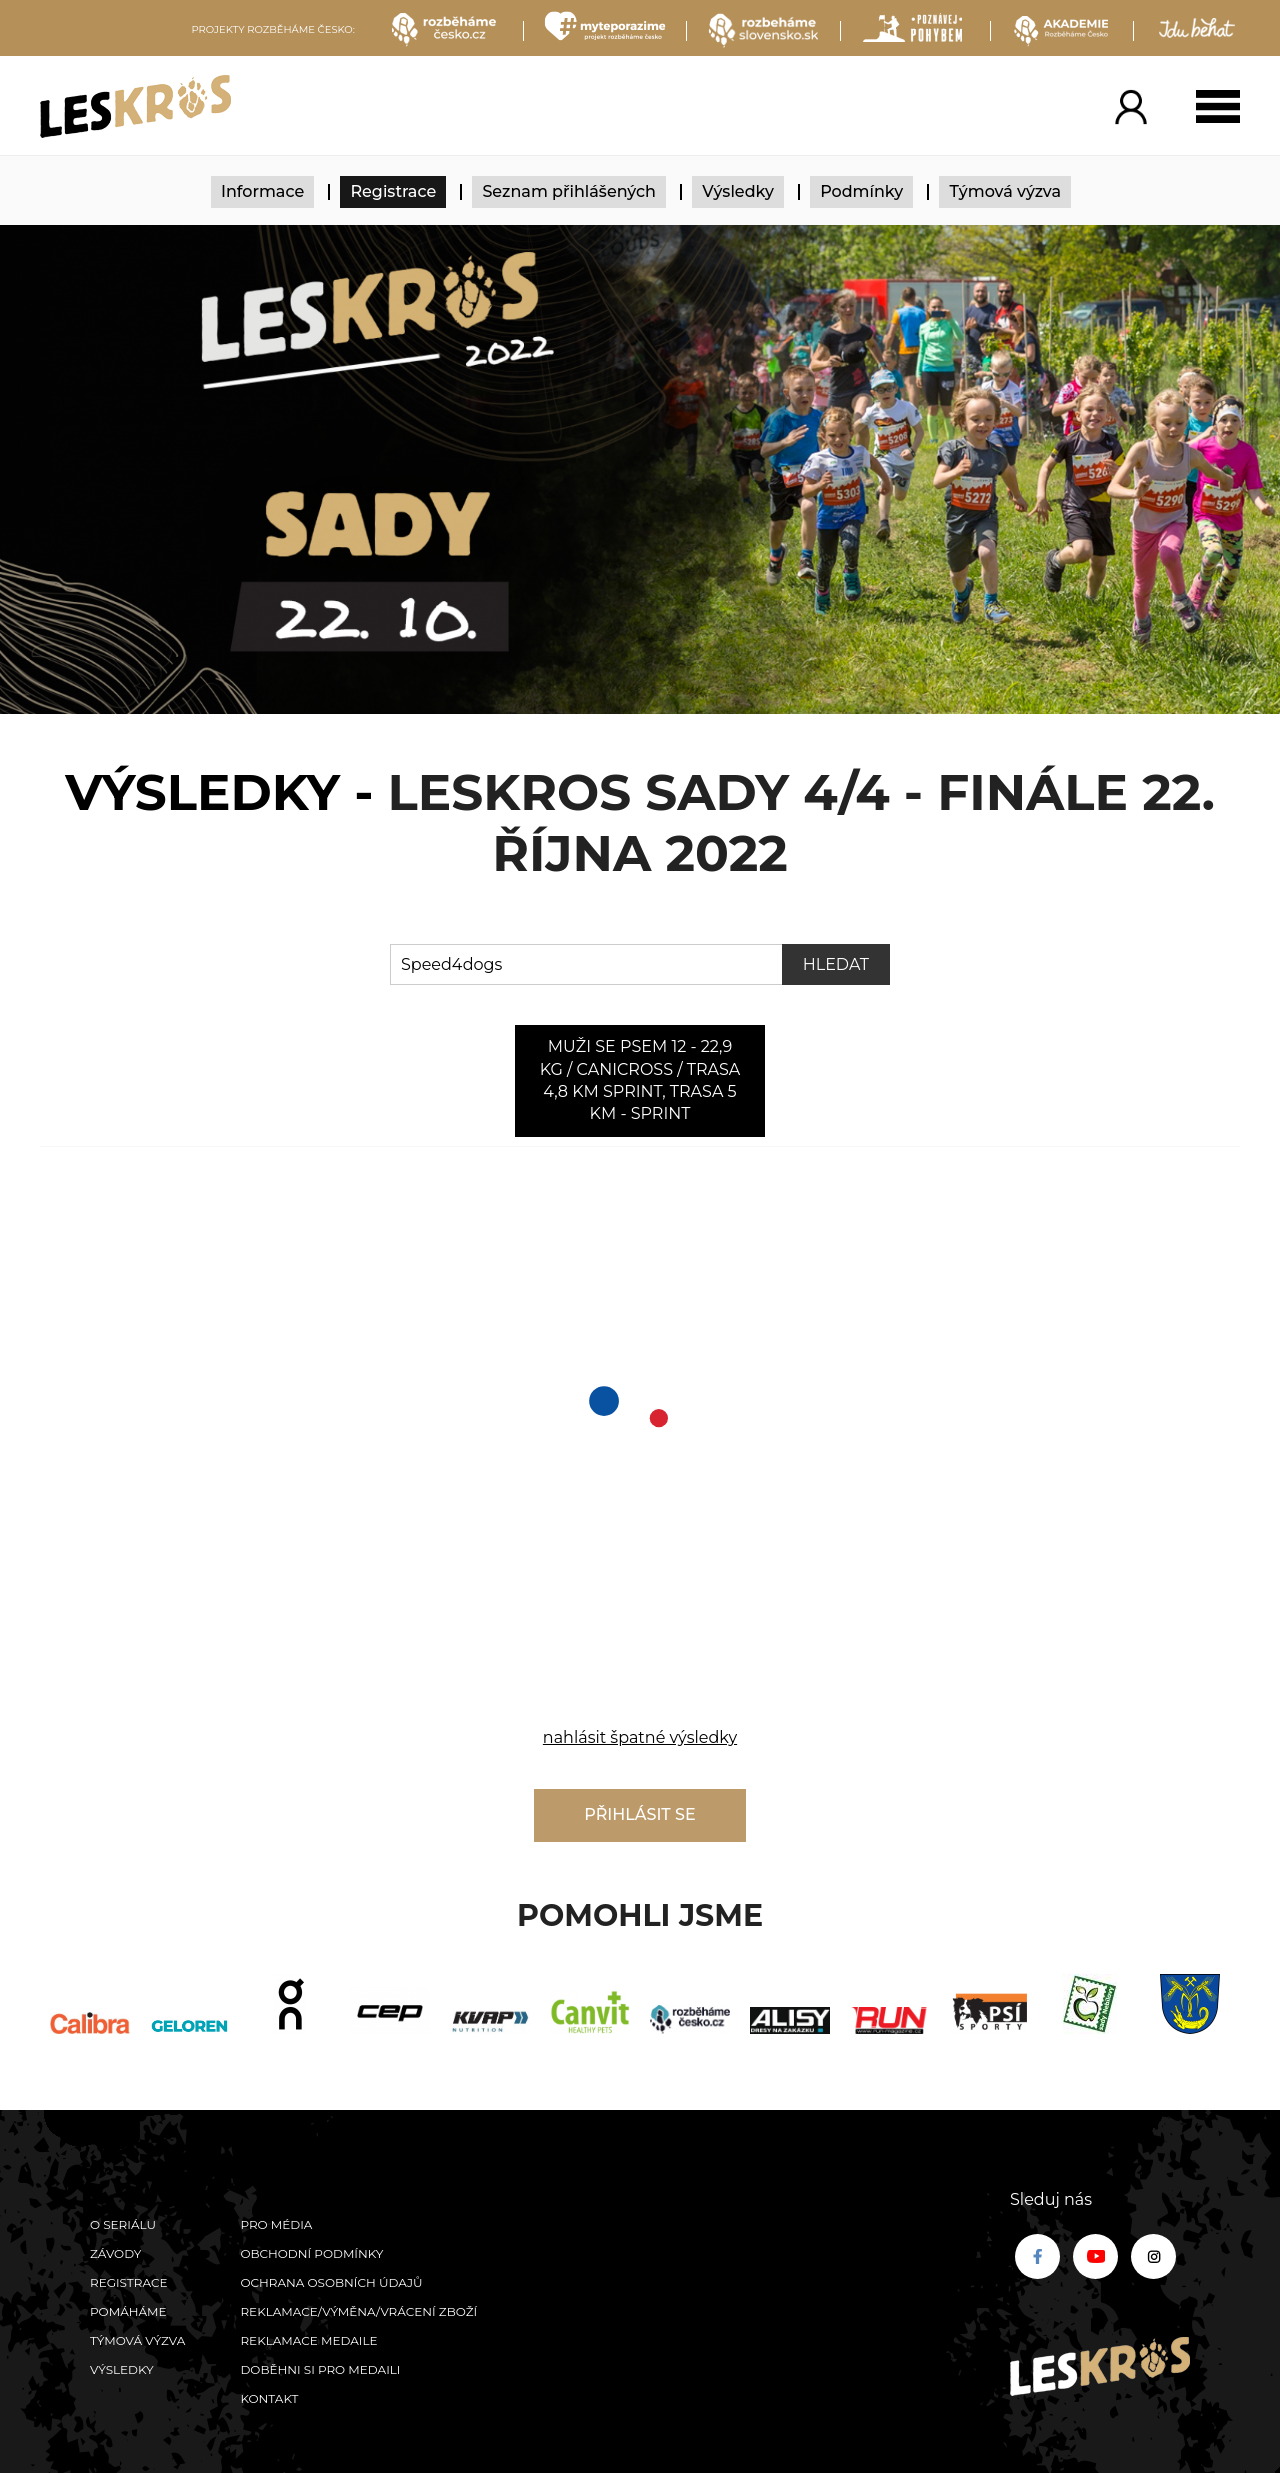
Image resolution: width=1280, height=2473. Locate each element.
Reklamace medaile (308, 2340)
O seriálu (123, 2224)
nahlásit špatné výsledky (640, 1737)
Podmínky (861, 191)
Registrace (393, 191)
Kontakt (269, 2398)
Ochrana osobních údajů (331, 2282)
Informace (262, 191)
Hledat (836, 964)
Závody (115, 2253)
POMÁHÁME (128, 2311)
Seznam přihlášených (569, 191)
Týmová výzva (1005, 191)
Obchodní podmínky (311, 2253)
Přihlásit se (639, 1814)
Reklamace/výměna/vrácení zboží (358, 2311)
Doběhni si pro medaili (320, 2369)
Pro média (276, 2224)
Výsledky (738, 191)
